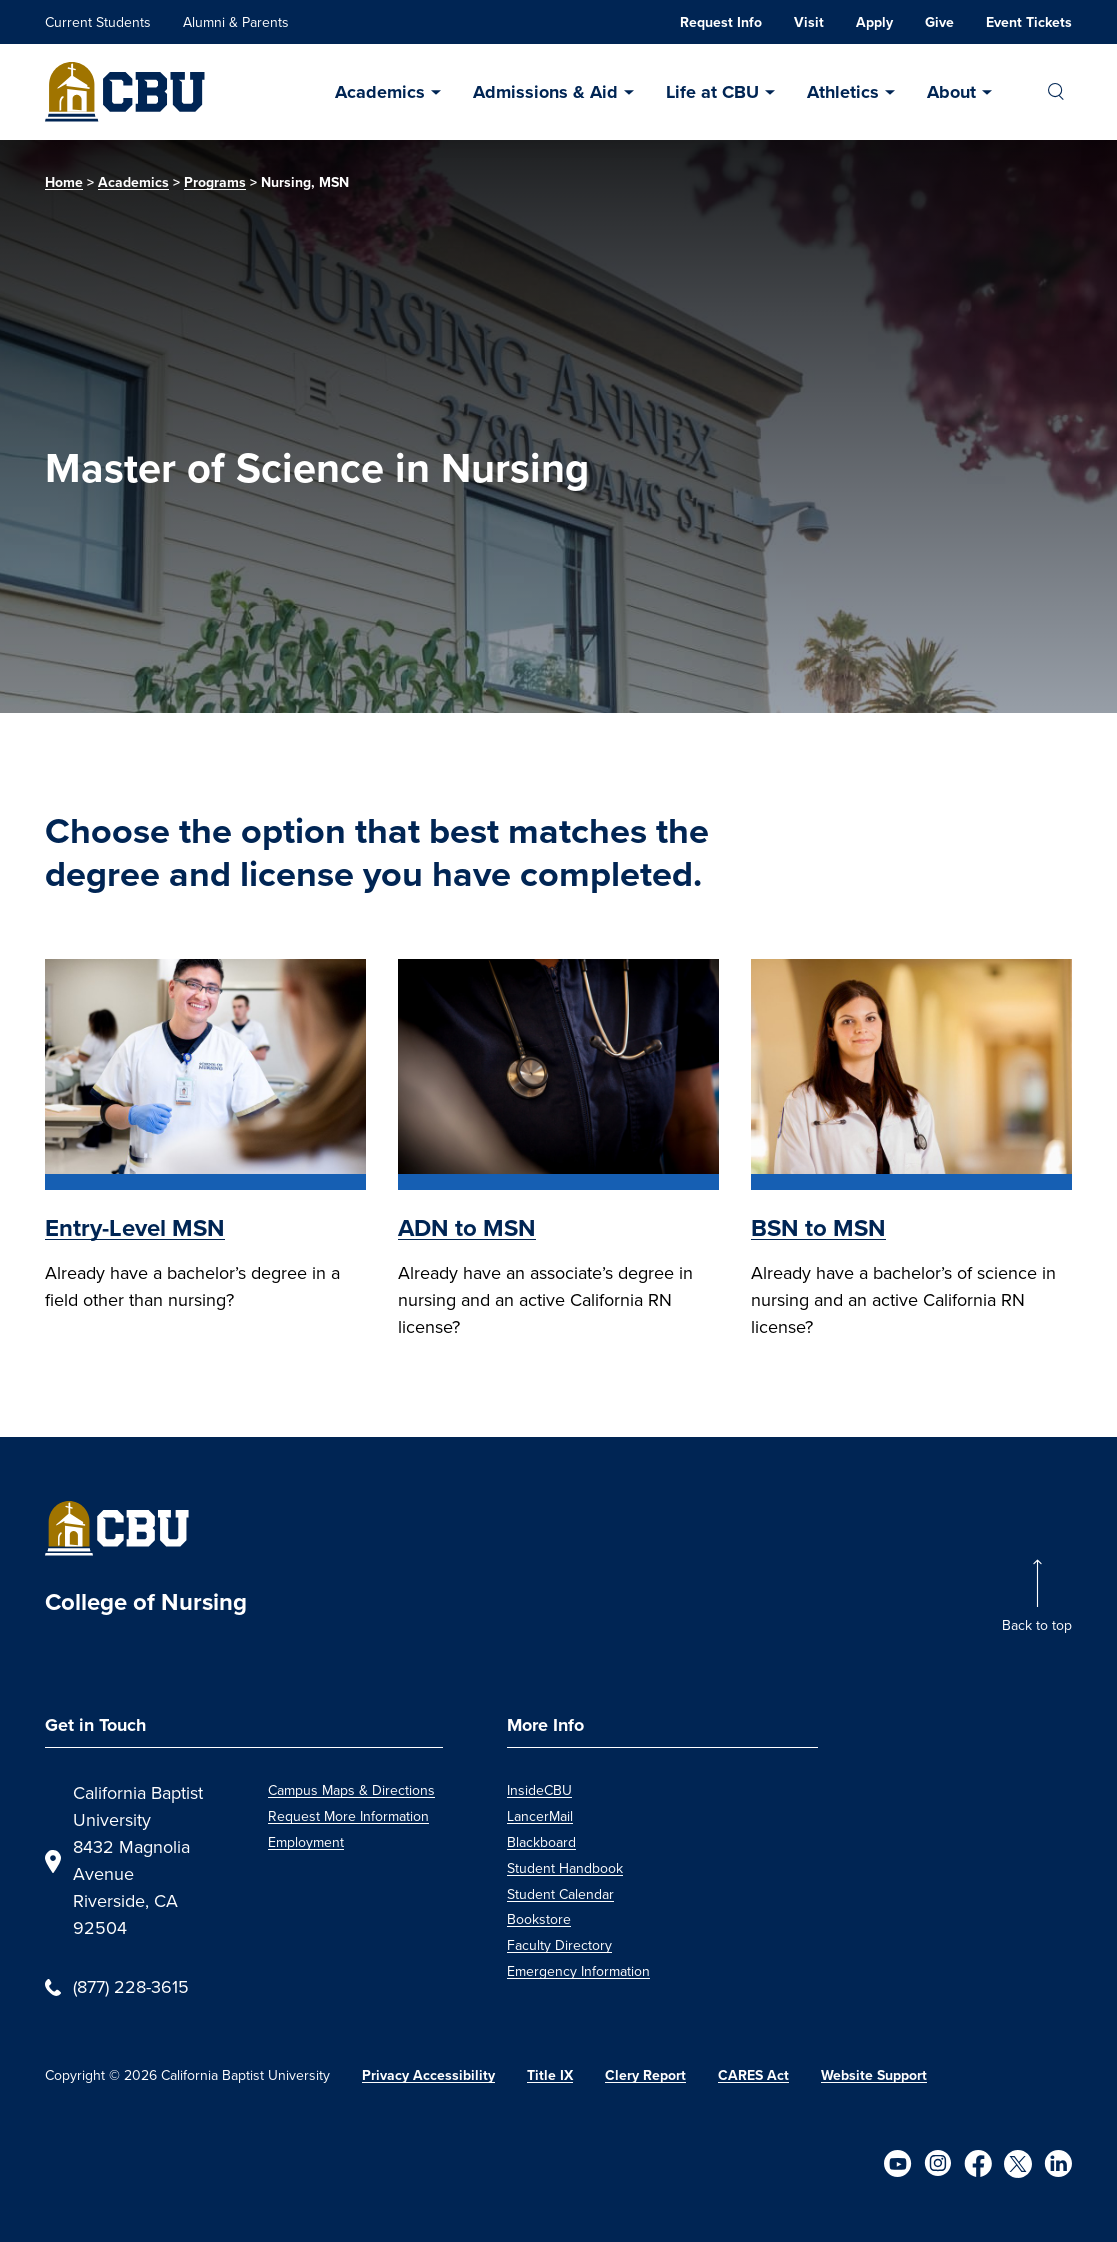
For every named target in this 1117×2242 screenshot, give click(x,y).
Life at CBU (712, 92)
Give (939, 22)
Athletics (843, 92)
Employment (306, 1842)
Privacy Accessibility (428, 2075)
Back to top (1037, 1625)
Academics (380, 92)
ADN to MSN (467, 1228)
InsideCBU (539, 1790)
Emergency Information (578, 1971)
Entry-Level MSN (135, 1228)
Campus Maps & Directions (351, 1790)
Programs (215, 182)
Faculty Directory (559, 1945)
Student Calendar (560, 1894)
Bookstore (539, 1919)
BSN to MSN (818, 1228)
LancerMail (540, 1816)
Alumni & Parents (236, 22)
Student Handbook (565, 1868)
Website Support (874, 2075)
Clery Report (645, 2075)
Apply (874, 22)
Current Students (98, 22)
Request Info (721, 22)
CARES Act (753, 2075)
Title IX (550, 2075)
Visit (809, 22)
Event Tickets (1029, 22)
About (951, 92)
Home (64, 182)
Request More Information (348, 1816)
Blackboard (541, 1842)
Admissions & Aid (545, 92)
